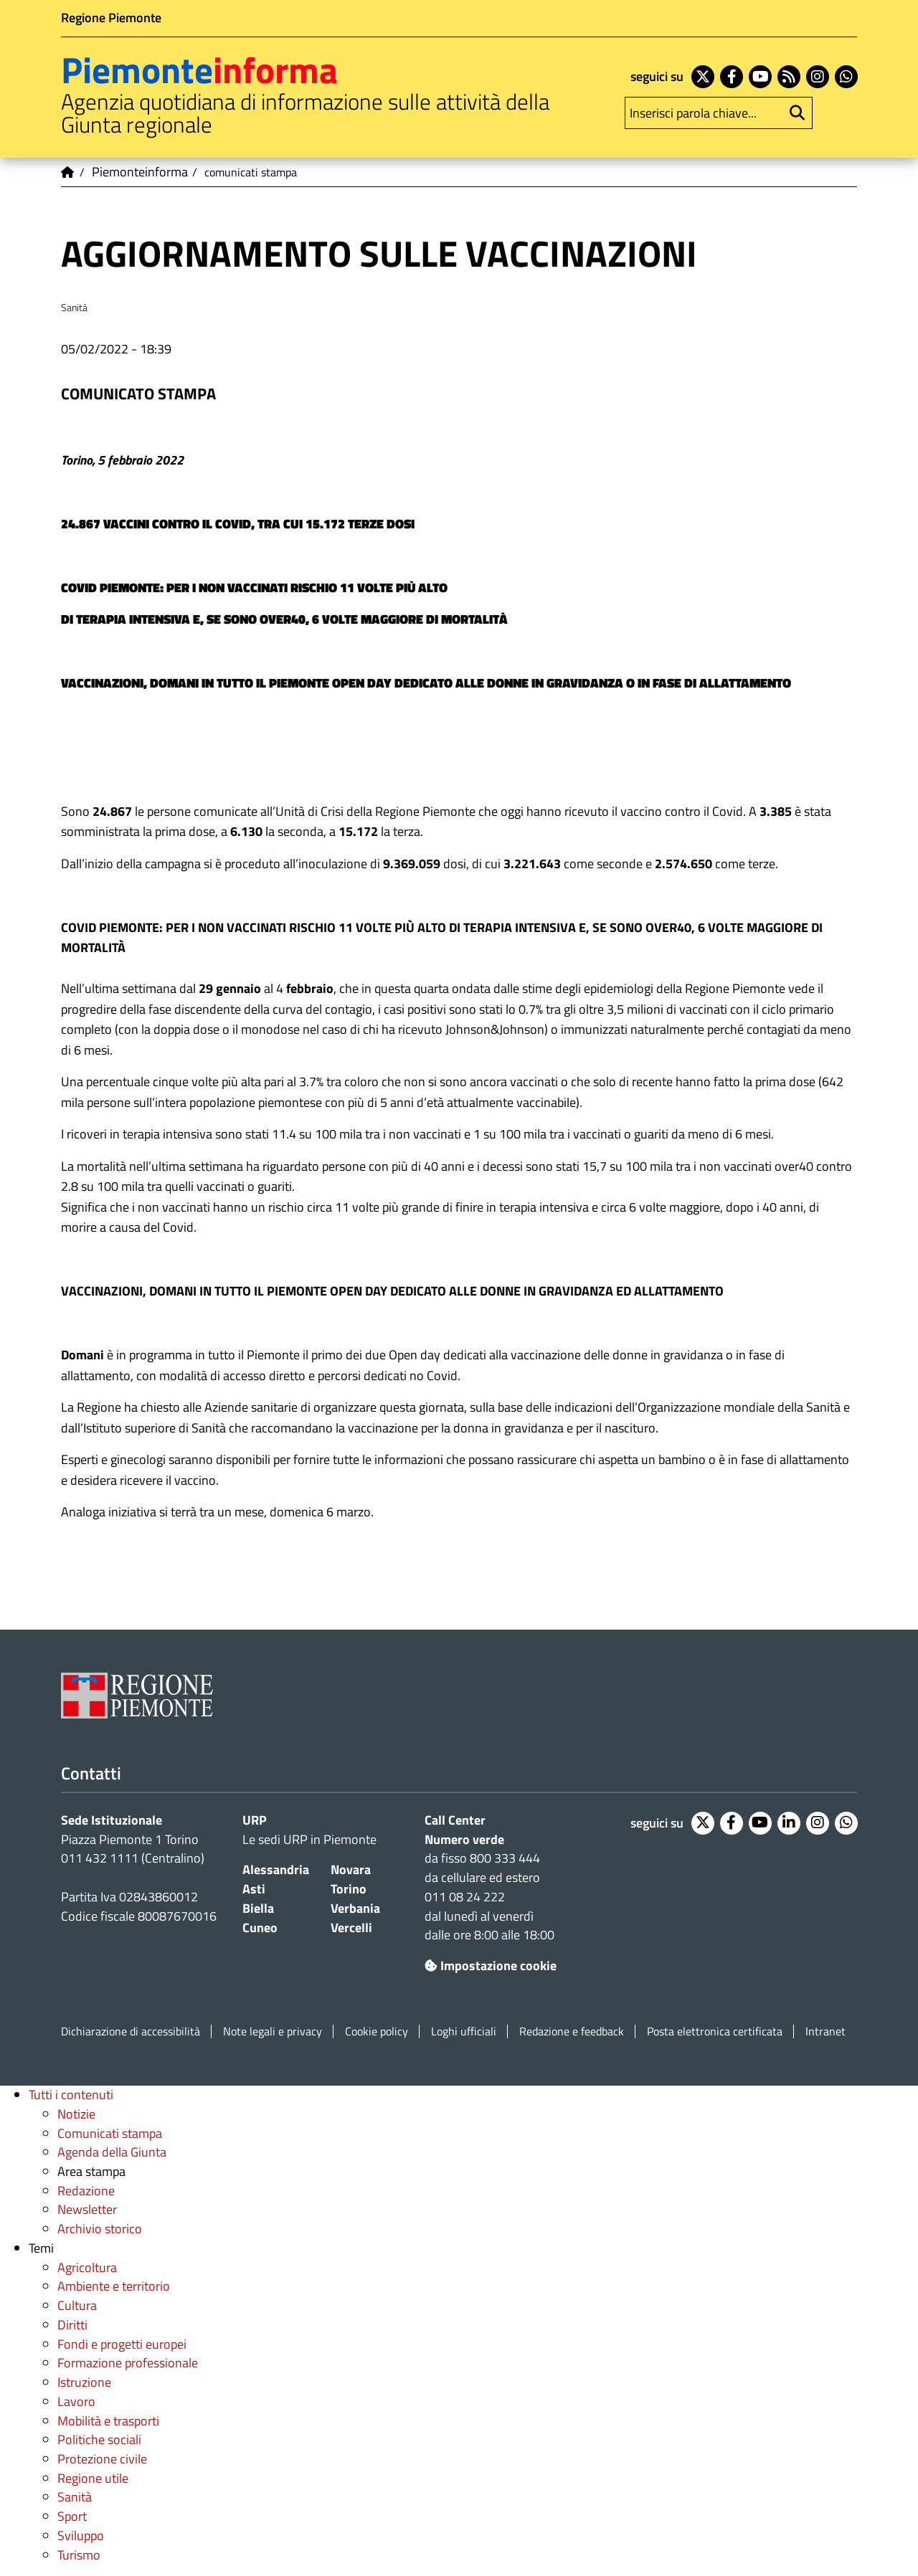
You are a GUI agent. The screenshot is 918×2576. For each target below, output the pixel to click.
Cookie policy (376, 2031)
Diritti (72, 2324)
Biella (258, 1908)
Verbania (355, 1908)
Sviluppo (80, 2535)
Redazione (86, 2190)
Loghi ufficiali (463, 2031)
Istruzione (84, 2382)
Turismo (78, 2555)
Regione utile (92, 2478)
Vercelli (351, 1927)
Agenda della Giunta (111, 2152)
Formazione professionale (127, 2362)
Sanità (74, 2496)
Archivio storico (99, 2228)
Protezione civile (102, 2458)
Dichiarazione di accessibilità (130, 2031)
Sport (72, 2516)
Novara (351, 1869)
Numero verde (464, 1839)
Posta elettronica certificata (714, 2031)
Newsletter (87, 2209)
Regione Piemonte (111, 17)
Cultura (77, 2305)
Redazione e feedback (571, 2031)
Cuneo (260, 1927)
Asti (253, 1888)
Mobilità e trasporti (108, 2420)
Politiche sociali (99, 2439)
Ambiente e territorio (113, 2286)
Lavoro (76, 2401)
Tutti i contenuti (71, 2094)
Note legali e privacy (272, 2031)
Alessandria (275, 1869)
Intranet (825, 2031)
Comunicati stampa (109, 2133)
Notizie (76, 2114)
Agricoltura (87, 2267)
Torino (348, 1888)
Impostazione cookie (491, 1965)
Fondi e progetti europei (121, 2344)
